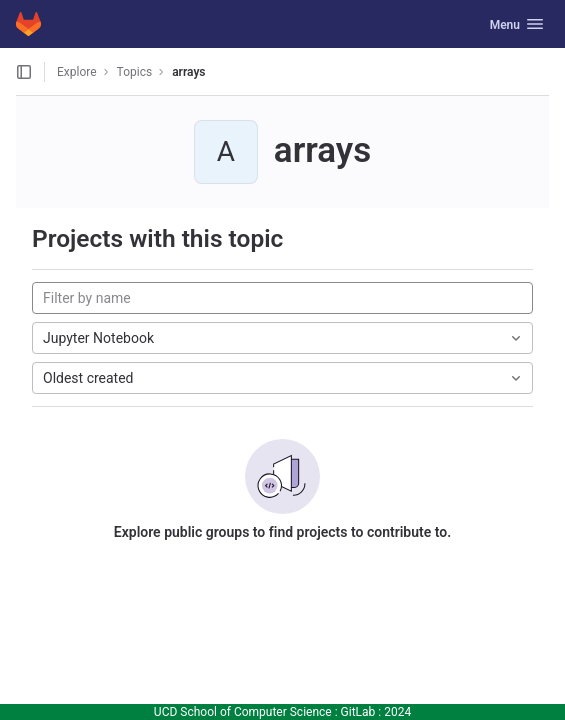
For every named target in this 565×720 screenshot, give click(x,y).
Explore (77, 72)
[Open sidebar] (24, 72)
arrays (188, 72)
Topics (135, 72)
